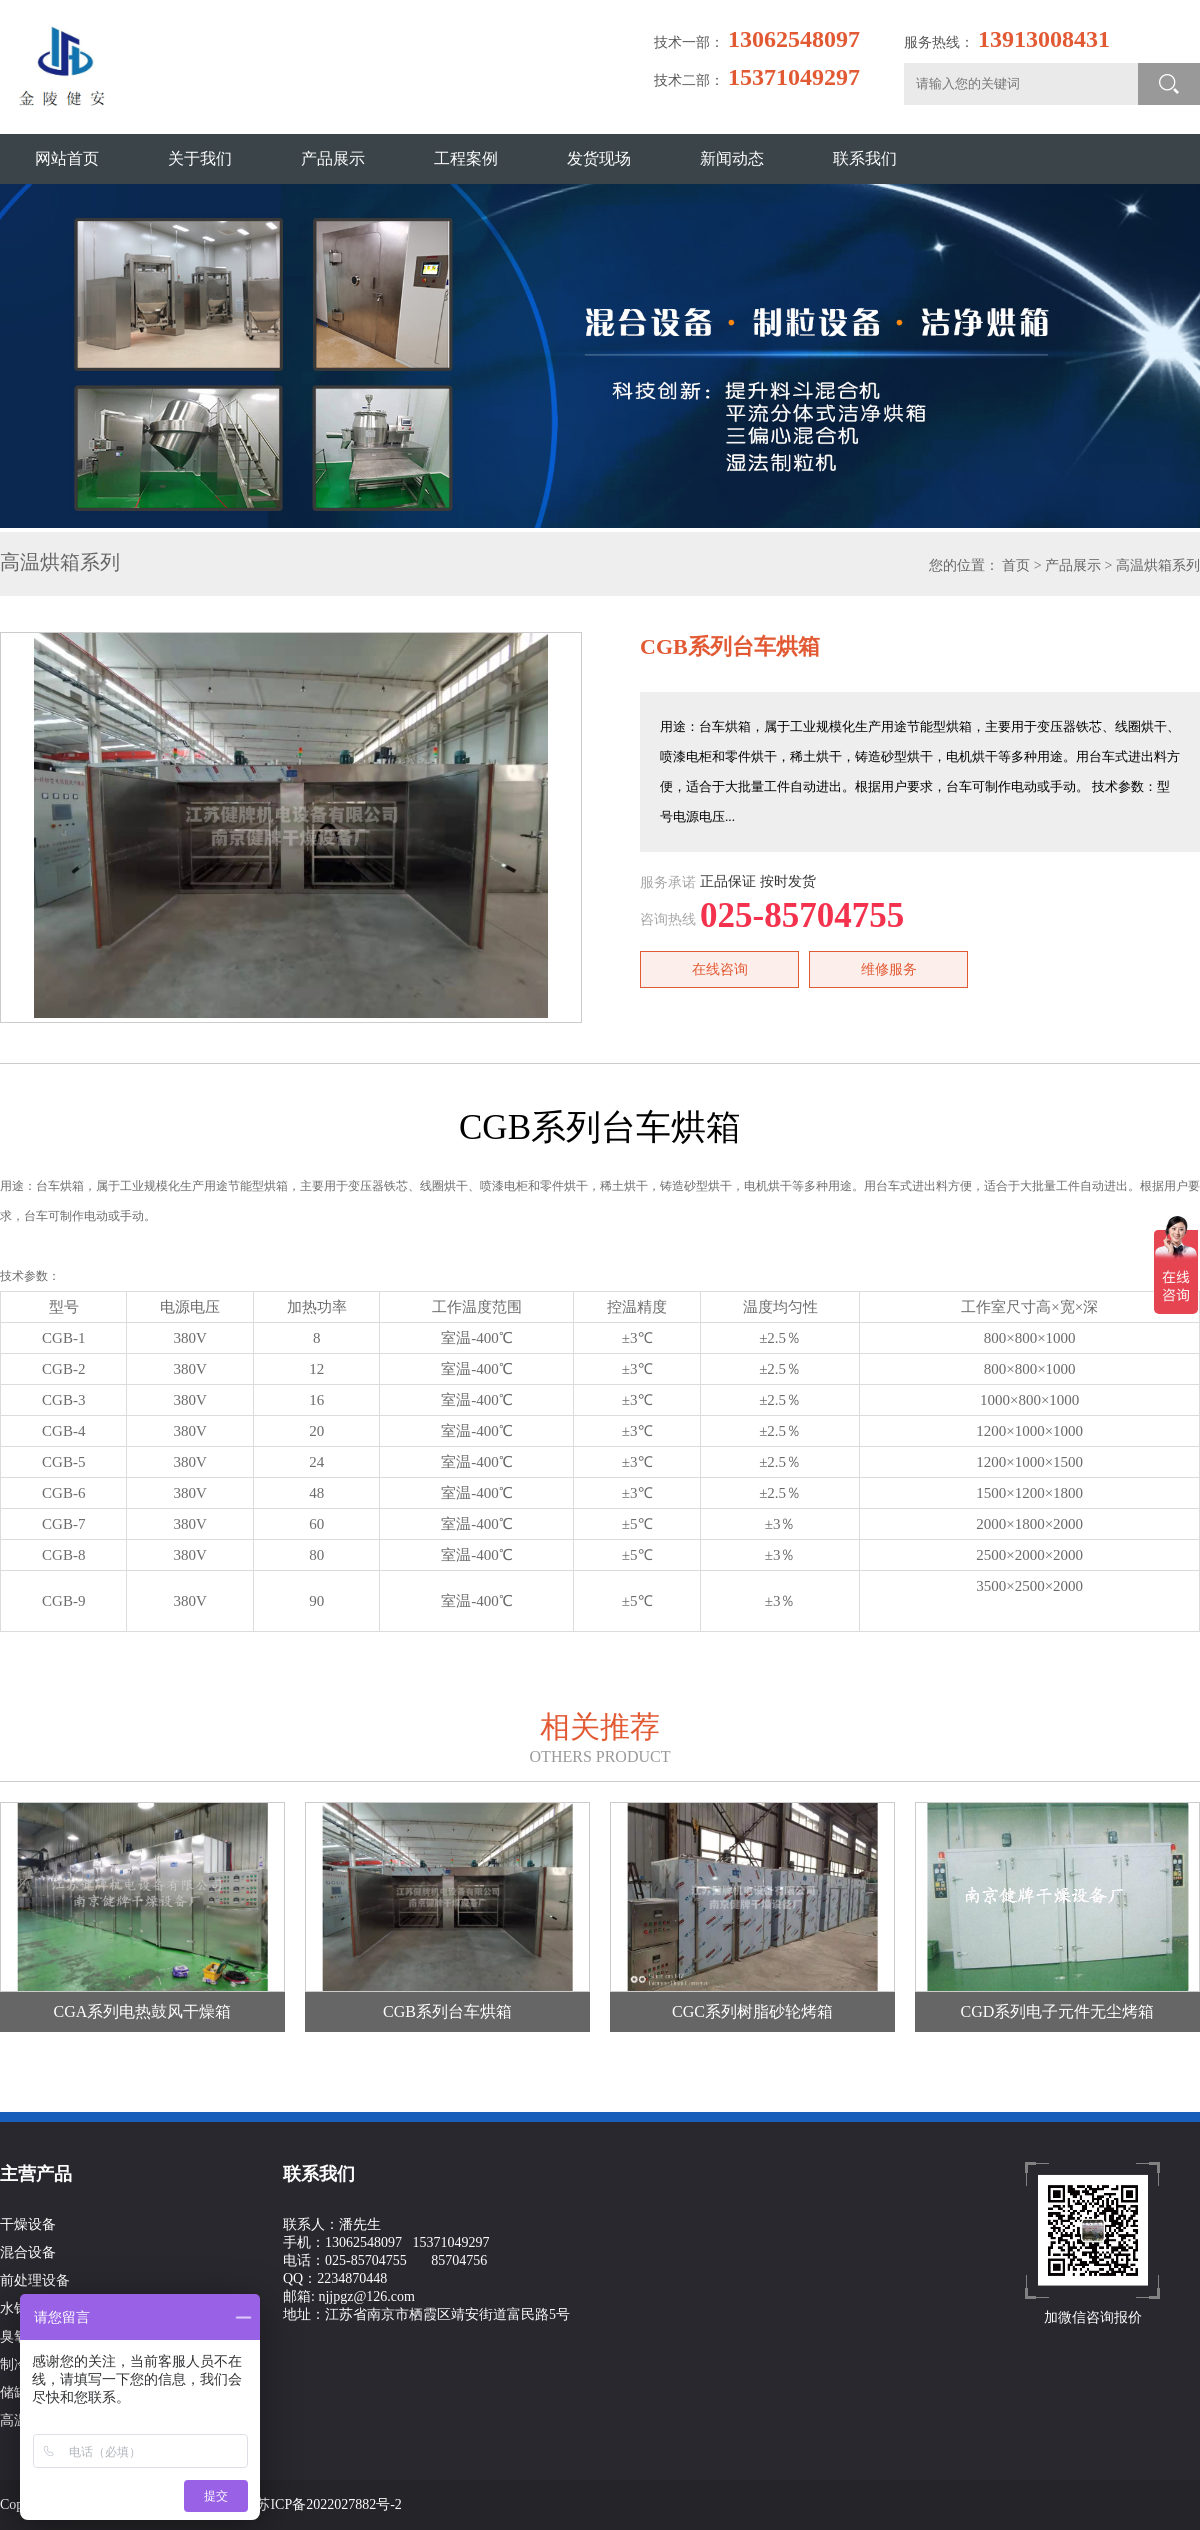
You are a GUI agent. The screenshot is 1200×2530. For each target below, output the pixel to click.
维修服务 (889, 969)
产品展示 (1073, 565)
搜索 (1169, 84)
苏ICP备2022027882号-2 (328, 2504)
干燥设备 (28, 2224)
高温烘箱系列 (1158, 565)
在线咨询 (720, 969)
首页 (1016, 565)
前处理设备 (35, 2280)
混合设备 (28, 2252)
